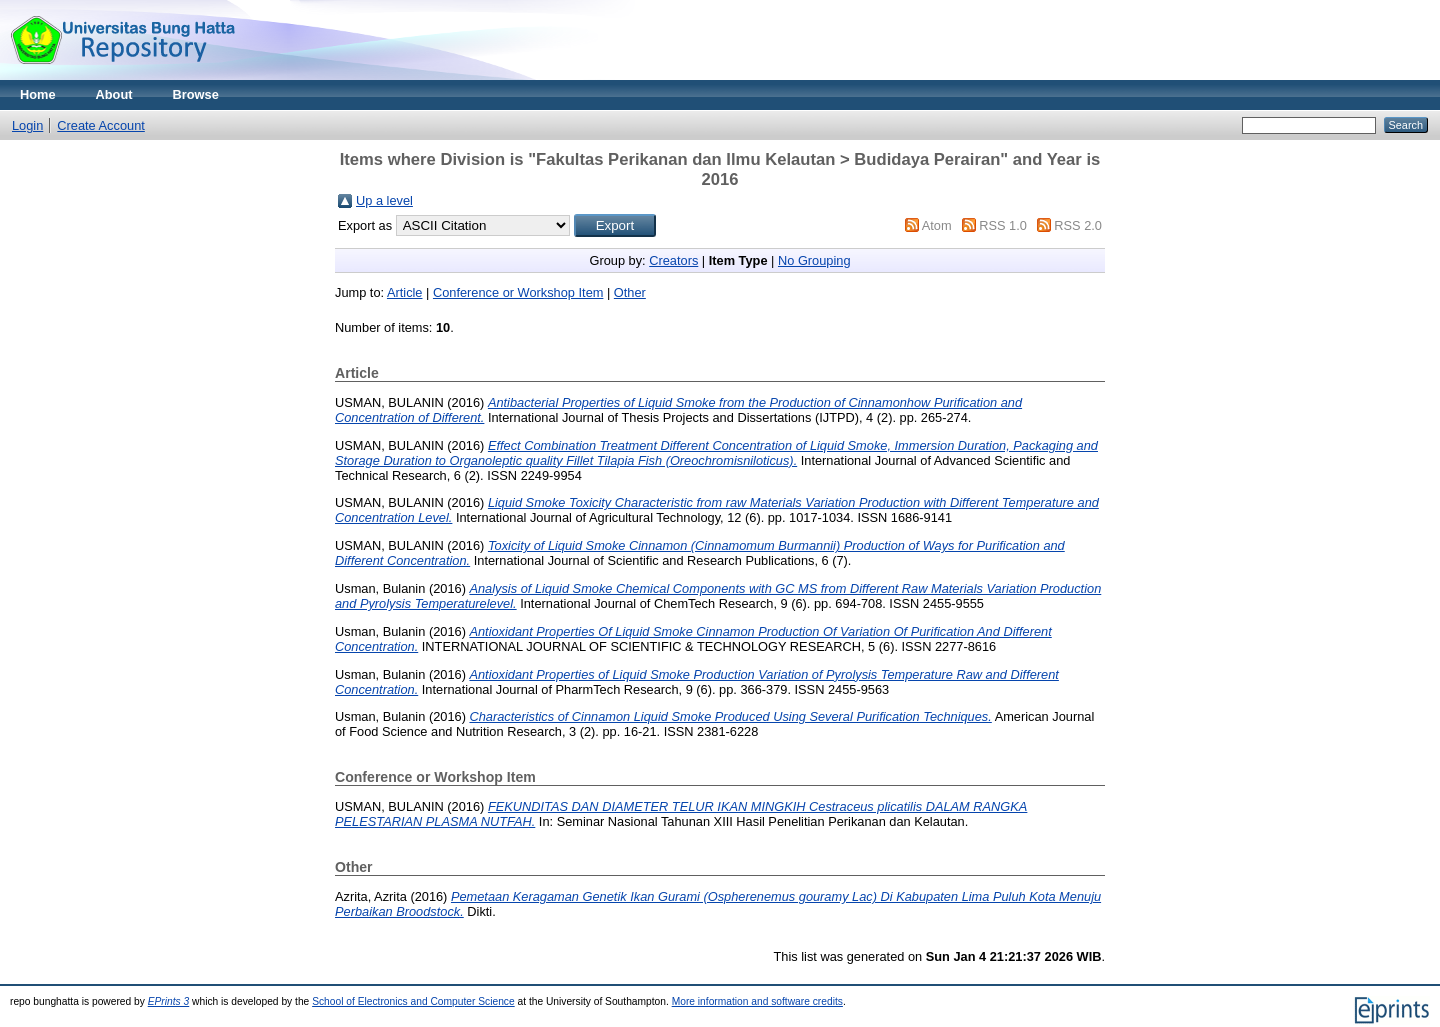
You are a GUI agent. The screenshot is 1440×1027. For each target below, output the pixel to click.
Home (38, 94)
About (114, 94)
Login (27, 125)
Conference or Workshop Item (518, 292)
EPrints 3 (169, 1001)
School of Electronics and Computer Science (413, 1001)
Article (405, 292)
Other (630, 292)
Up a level (384, 200)
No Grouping (814, 260)
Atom (937, 225)
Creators (673, 260)
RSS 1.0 (1003, 225)
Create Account (101, 125)
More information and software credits (757, 1001)
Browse (196, 94)
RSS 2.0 (1078, 225)
